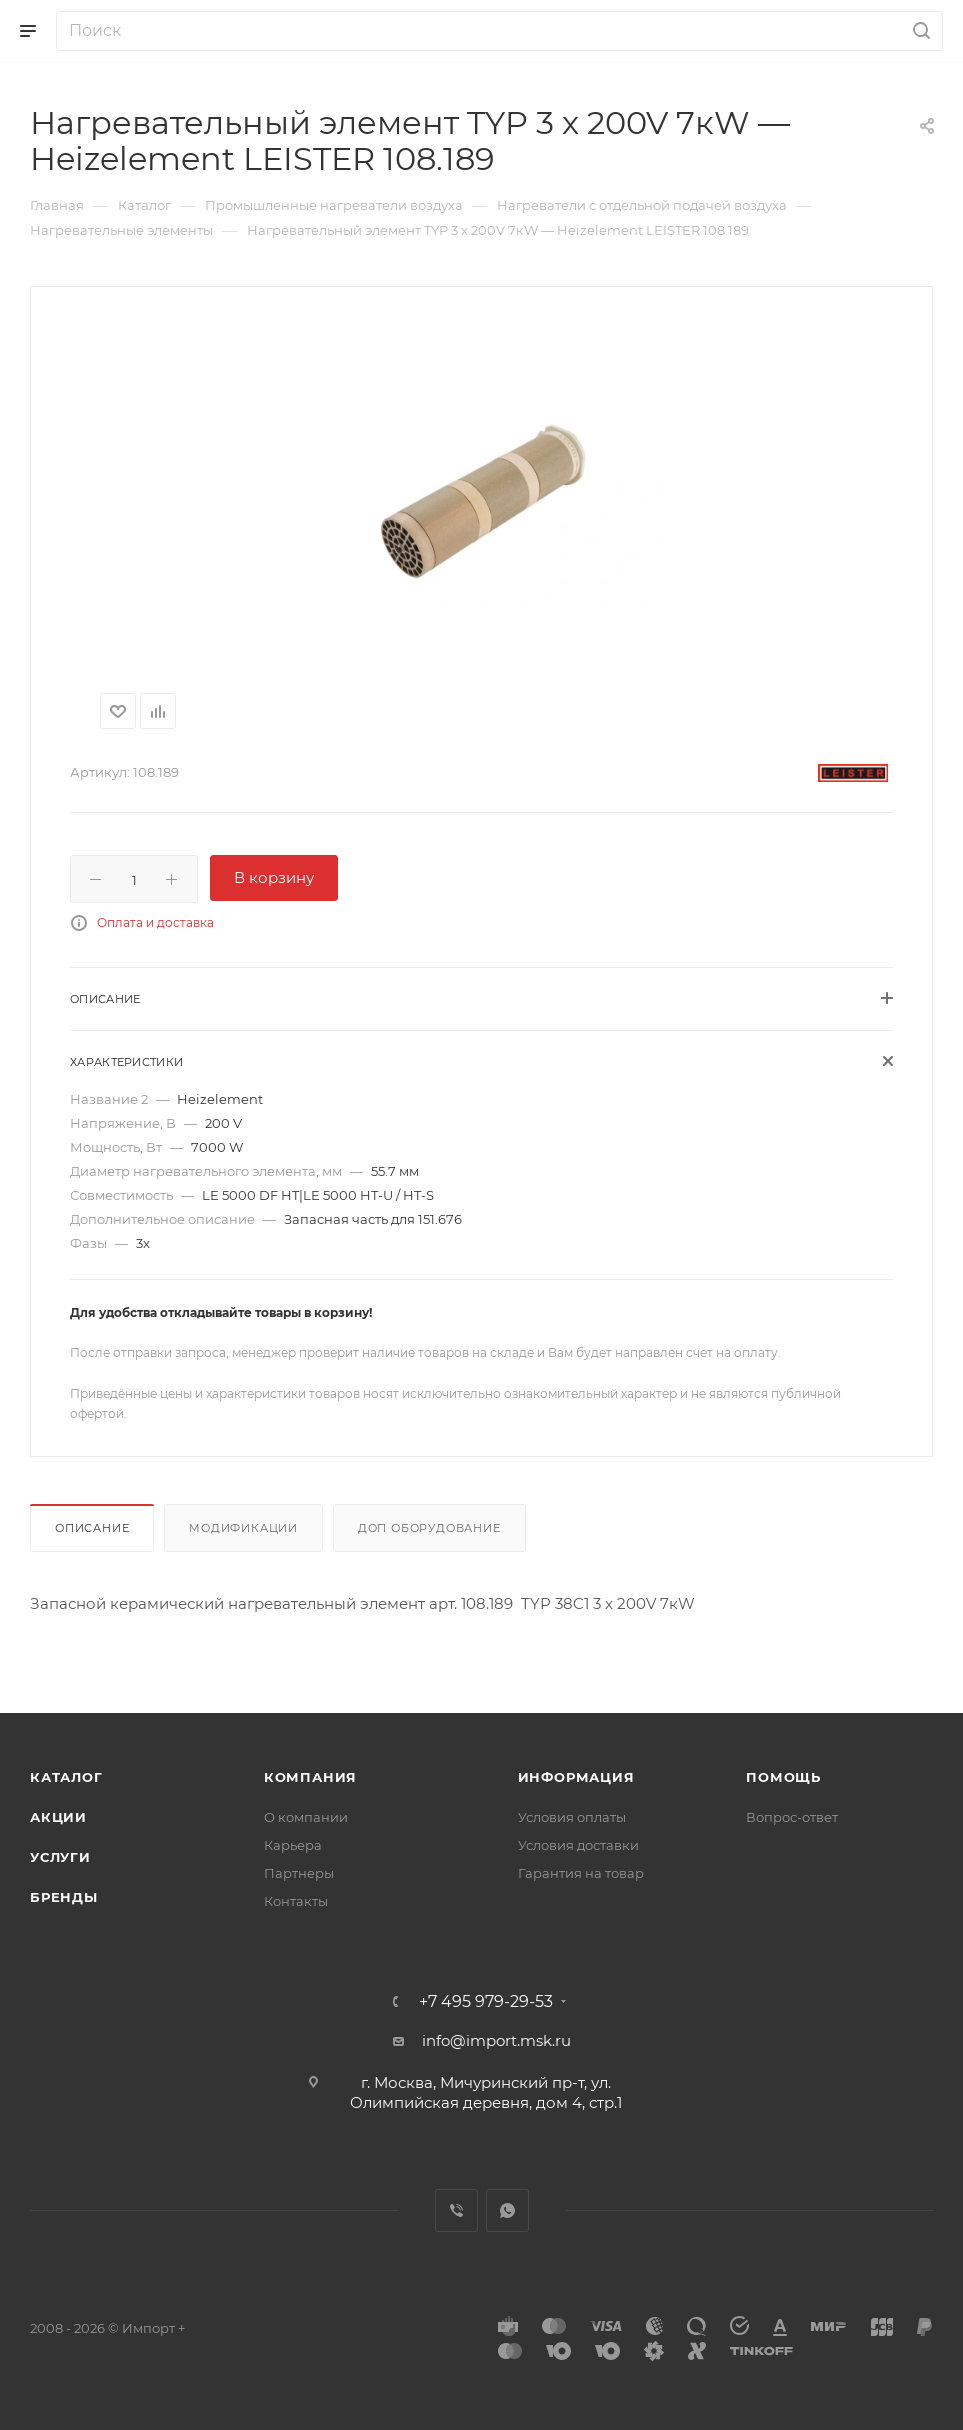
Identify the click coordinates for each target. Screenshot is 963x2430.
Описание (92, 1528)
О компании (306, 1817)
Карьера (293, 1845)
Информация (576, 1777)
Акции (58, 1817)
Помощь (783, 1777)
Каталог (66, 1777)
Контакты (296, 1901)
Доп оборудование (429, 1528)
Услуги (60, 1857)
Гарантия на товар (581, 1873)
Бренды (64, 1897)
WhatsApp (507, 2210)
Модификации (243, 1528)
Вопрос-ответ (792, 1817)
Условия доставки (578, 1845)
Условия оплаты (572, 1817)
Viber (456, 2210)
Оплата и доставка (155, 922)
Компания (310, 1777)
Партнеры (299, 1873)
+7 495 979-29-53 (486, 2002)
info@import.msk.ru (496, 2040)
